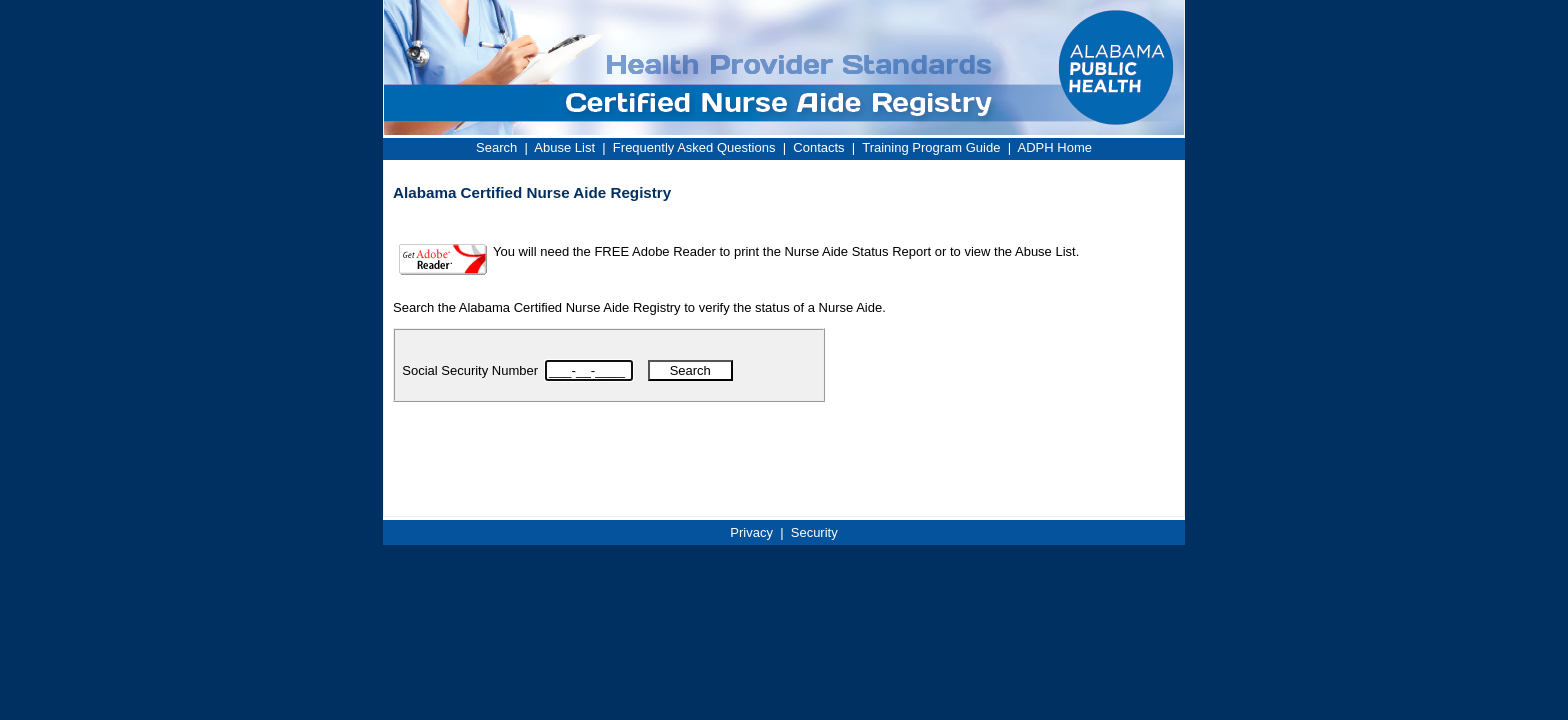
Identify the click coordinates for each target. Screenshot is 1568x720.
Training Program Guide (931, 147)
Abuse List (564, 147)
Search (496, 147)
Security (814, 532)
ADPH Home (1055, 147)
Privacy (751, 532)
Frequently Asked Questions (694, 147)
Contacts (818, 147)
